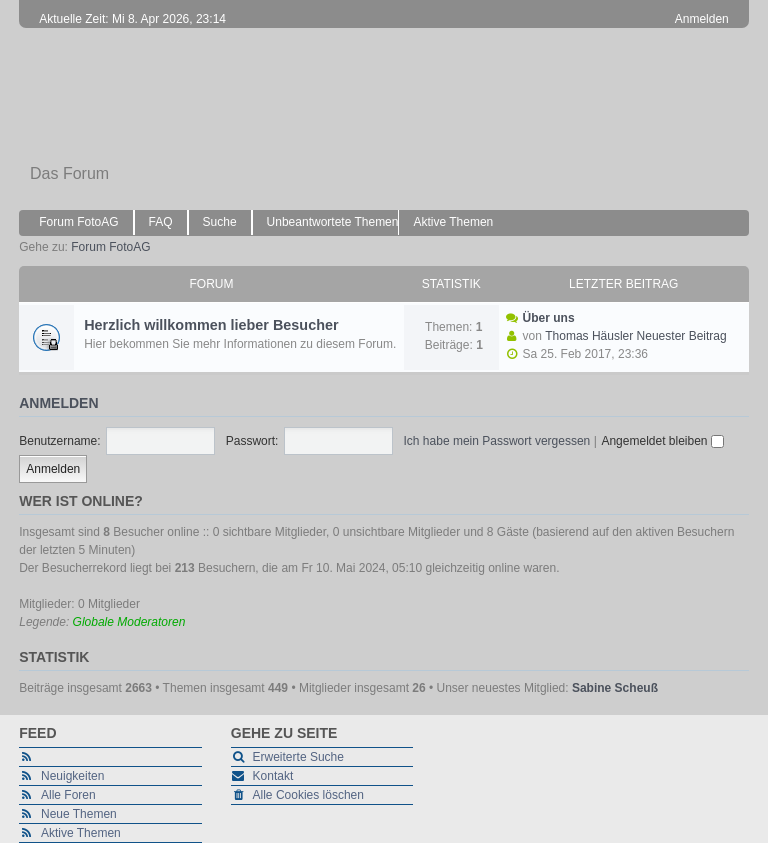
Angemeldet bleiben (662, 441)
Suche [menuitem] (220, 222)
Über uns (549, 318)
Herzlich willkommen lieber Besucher (211, 325)
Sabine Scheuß (615, 688)
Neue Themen (79, 814)
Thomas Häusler (589, 336)
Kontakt (273, 776)
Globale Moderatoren (129, 622)
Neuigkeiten (72, 776)
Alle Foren (68, 795)
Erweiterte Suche (298, 757)
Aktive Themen (81, 833)
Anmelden (58, 403)
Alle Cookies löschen (308, 795)
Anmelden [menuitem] (702, 19)
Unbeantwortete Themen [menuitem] (333, 222)
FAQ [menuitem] (161, 222)
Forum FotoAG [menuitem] (78, 222)
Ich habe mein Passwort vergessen (497, 441)
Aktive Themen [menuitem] (453, 222)
